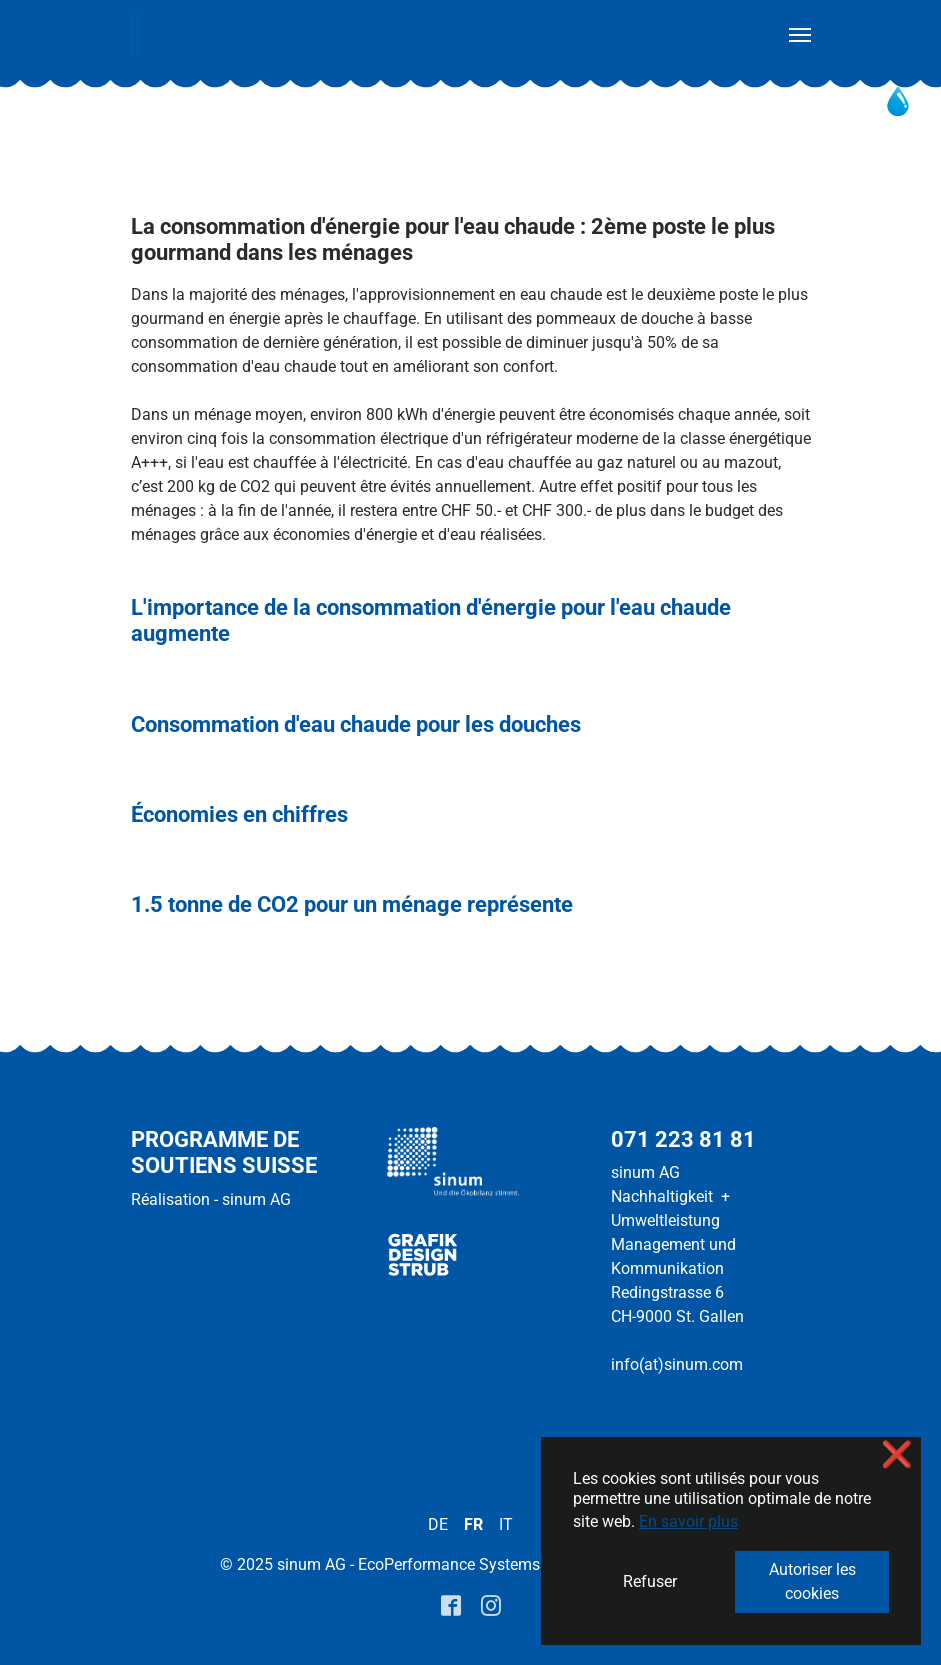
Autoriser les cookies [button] (812, 1581)
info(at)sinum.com (677, 1364)
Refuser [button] (650, 1581)
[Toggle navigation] (800, 35)
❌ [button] (897, 1454)
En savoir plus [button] (688, 1521)
